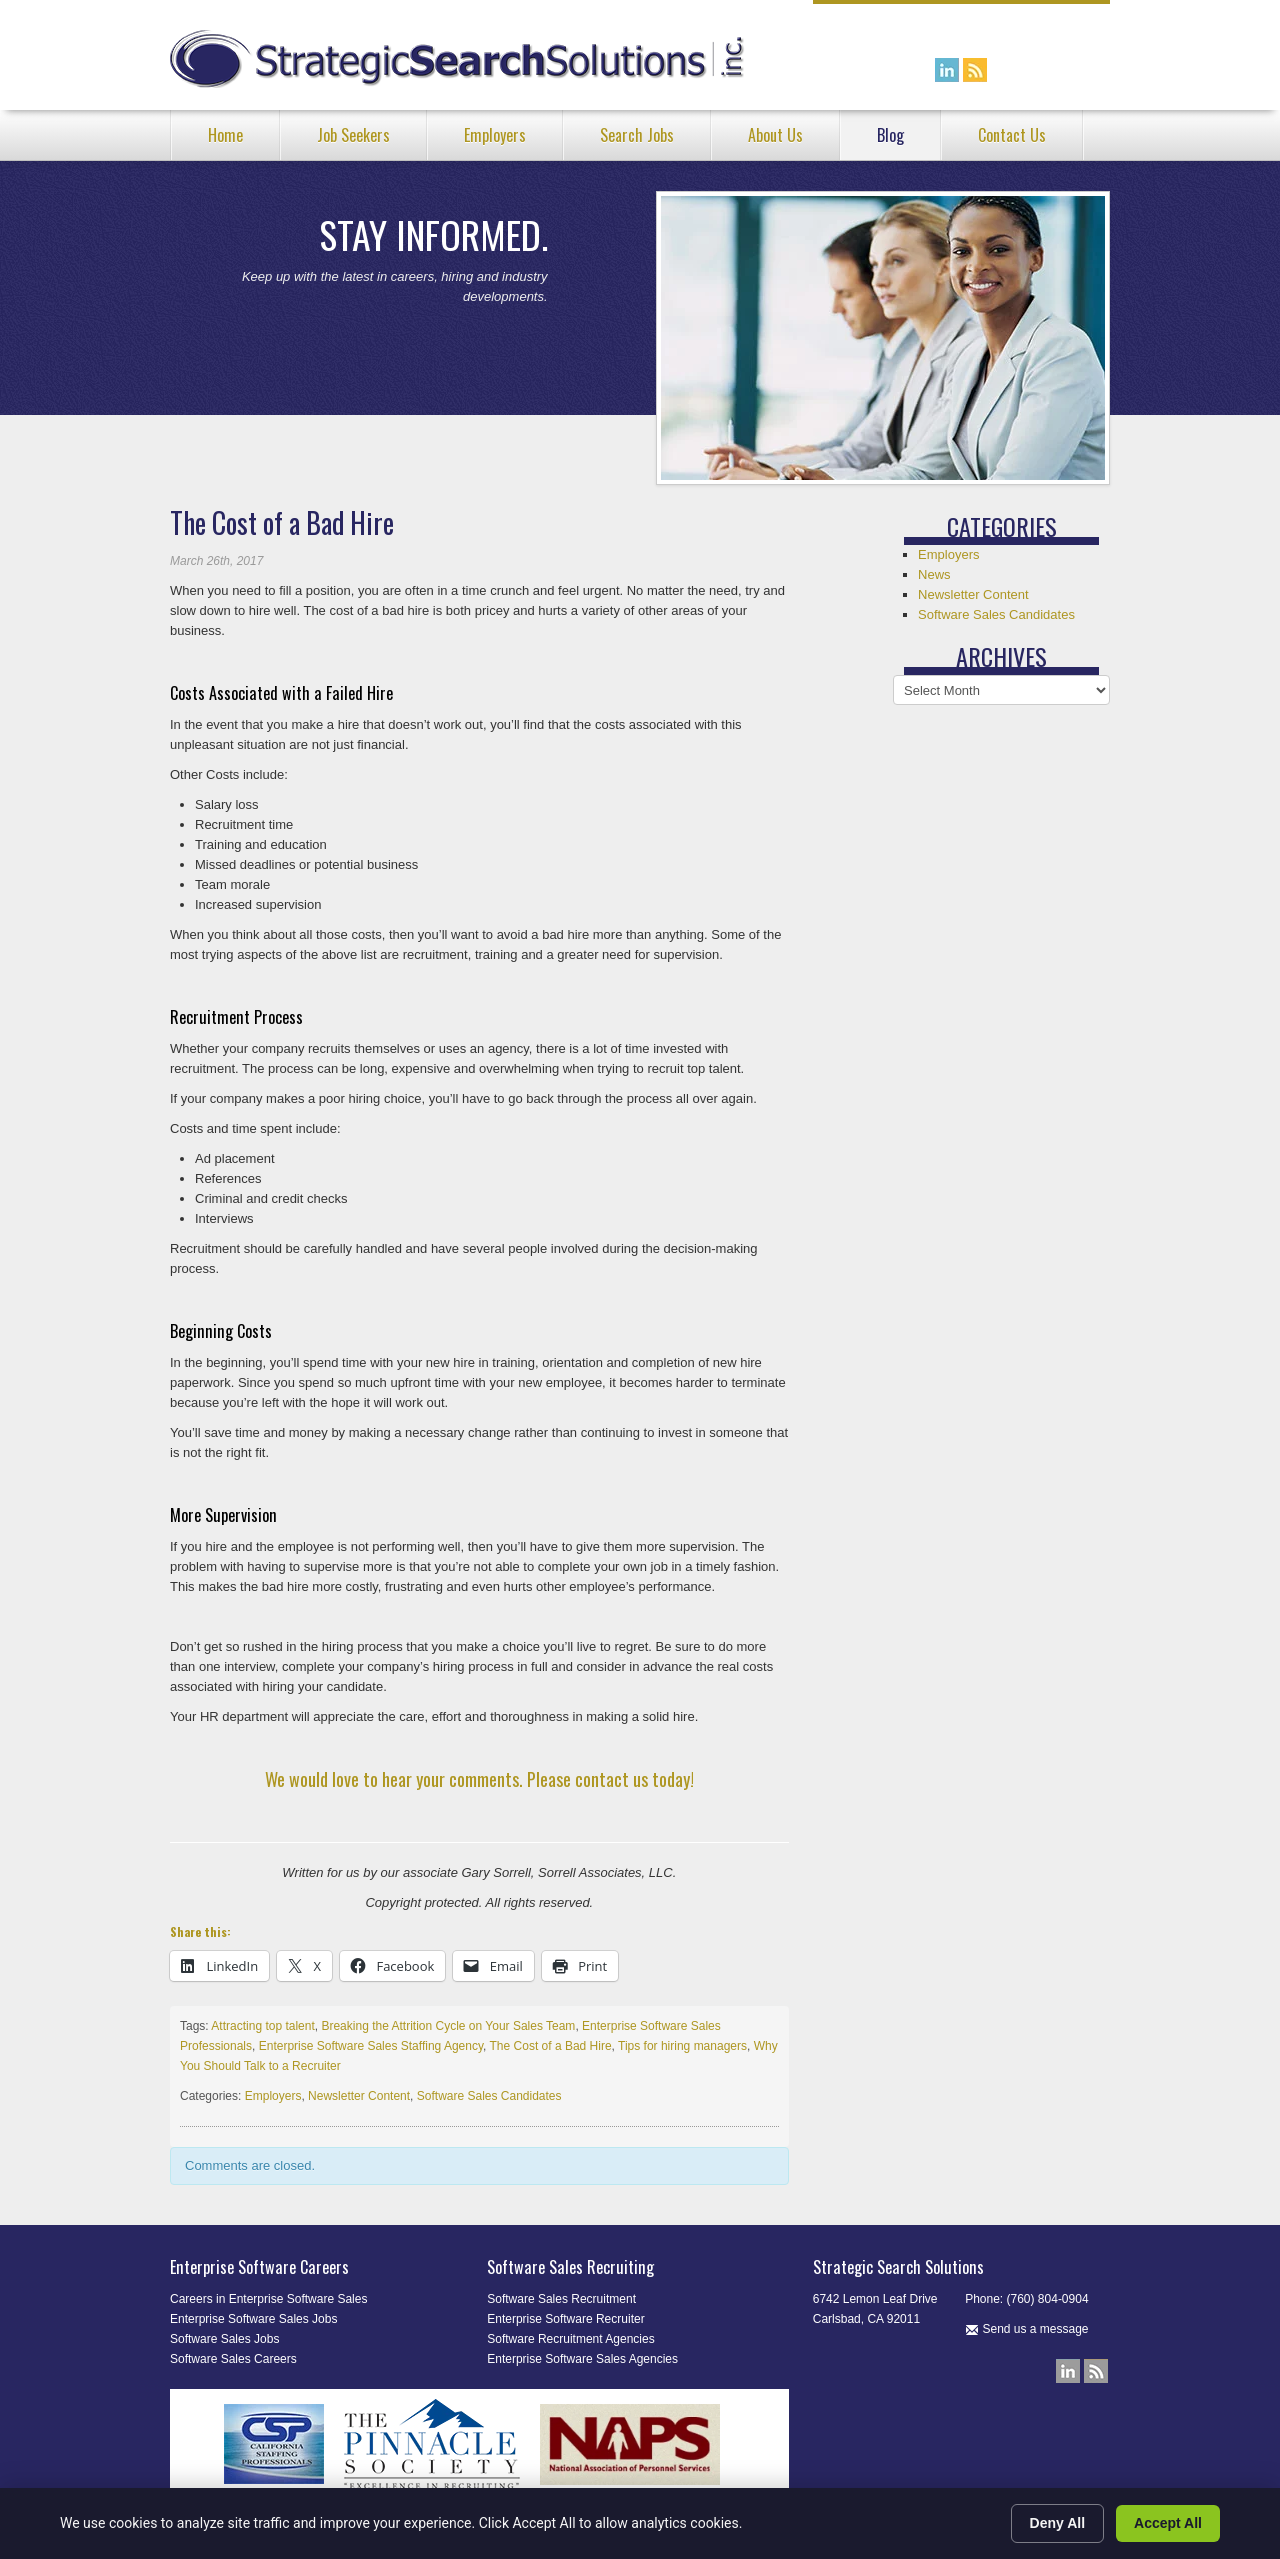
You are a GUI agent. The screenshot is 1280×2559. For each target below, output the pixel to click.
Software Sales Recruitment (561, 2299)
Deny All (1058, 2523)
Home (225, 135)
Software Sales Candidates (489, 2096)
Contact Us (1012, 135)
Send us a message (1026, 2329)
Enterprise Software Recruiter (565, 2319)
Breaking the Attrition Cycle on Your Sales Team (448, 2026)
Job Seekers (353, 135)
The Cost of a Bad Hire (551, 2046)
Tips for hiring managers (682, 2046)
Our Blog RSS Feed (975, 70)
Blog (890, 135)
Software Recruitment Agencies (570, 2339)
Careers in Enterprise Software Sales (268, 2299)
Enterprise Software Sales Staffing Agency (371, 2046)
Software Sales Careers (233, 2359)
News (934, 574)
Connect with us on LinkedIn (947, 70)
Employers (495, 135)
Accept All (1168, 2523)
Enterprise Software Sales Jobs (253, 2319)
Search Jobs (637, 135)
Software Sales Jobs (224, 2339)
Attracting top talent (262, 2026)
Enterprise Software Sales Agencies (582, 2359)
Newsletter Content (359, 2096)
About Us (775, 135)
